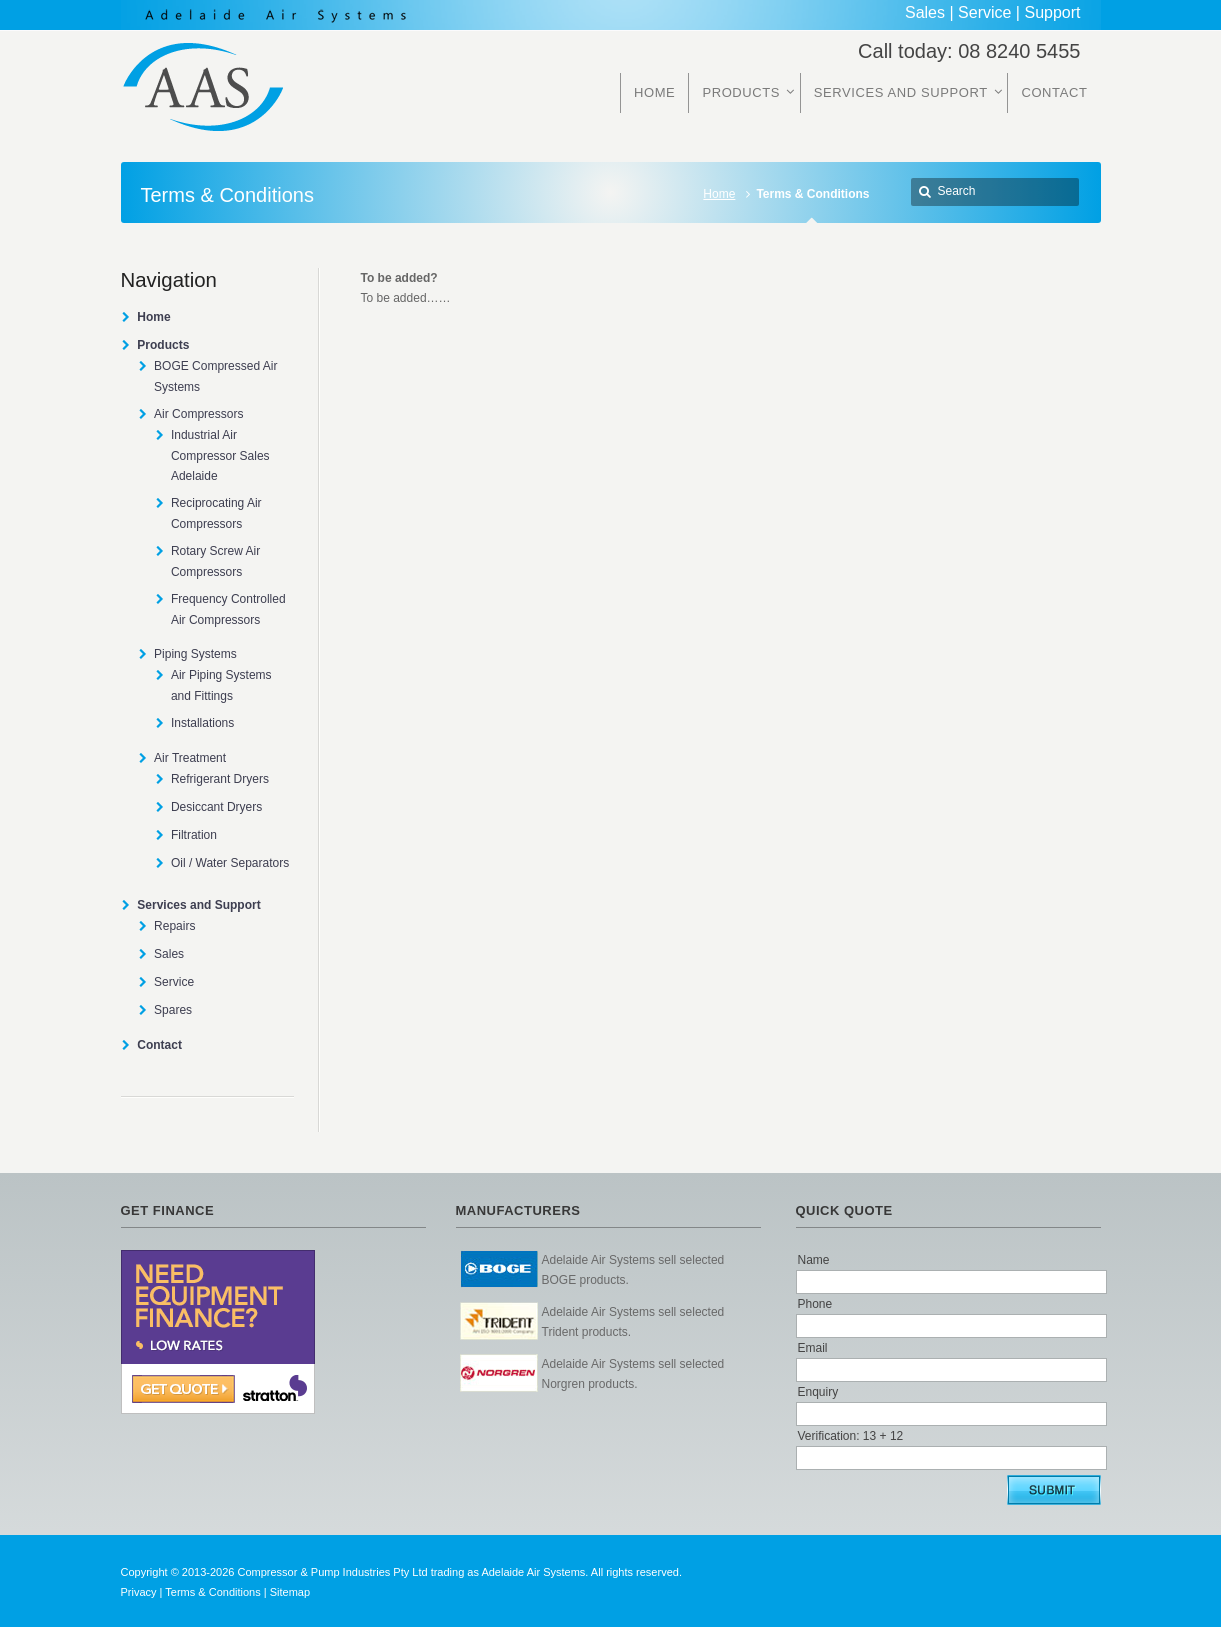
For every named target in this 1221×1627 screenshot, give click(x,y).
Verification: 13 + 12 (851, 1436)
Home (719, 194)
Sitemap (290, 1592)
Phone (815, 1304)
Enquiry (818, 1392)
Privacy (139, 1592)
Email (813, 1348)
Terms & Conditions (212, 1592)
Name (814, 1260)
